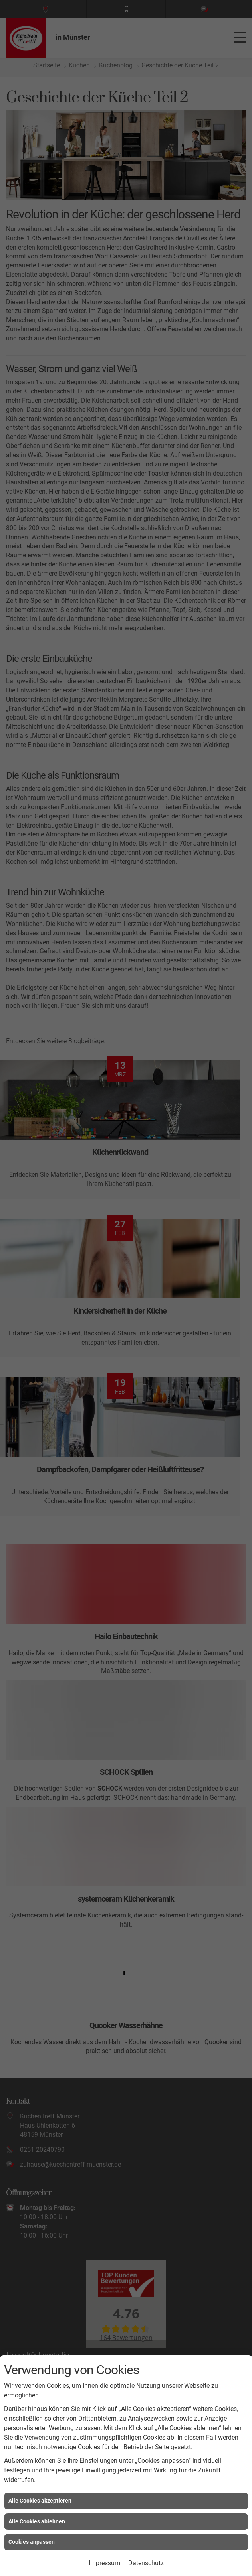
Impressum (104, 2563)
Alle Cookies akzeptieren (39, 2500)
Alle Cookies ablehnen (36, 2521)
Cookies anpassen (31, 2542)
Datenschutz (146, 2563)
